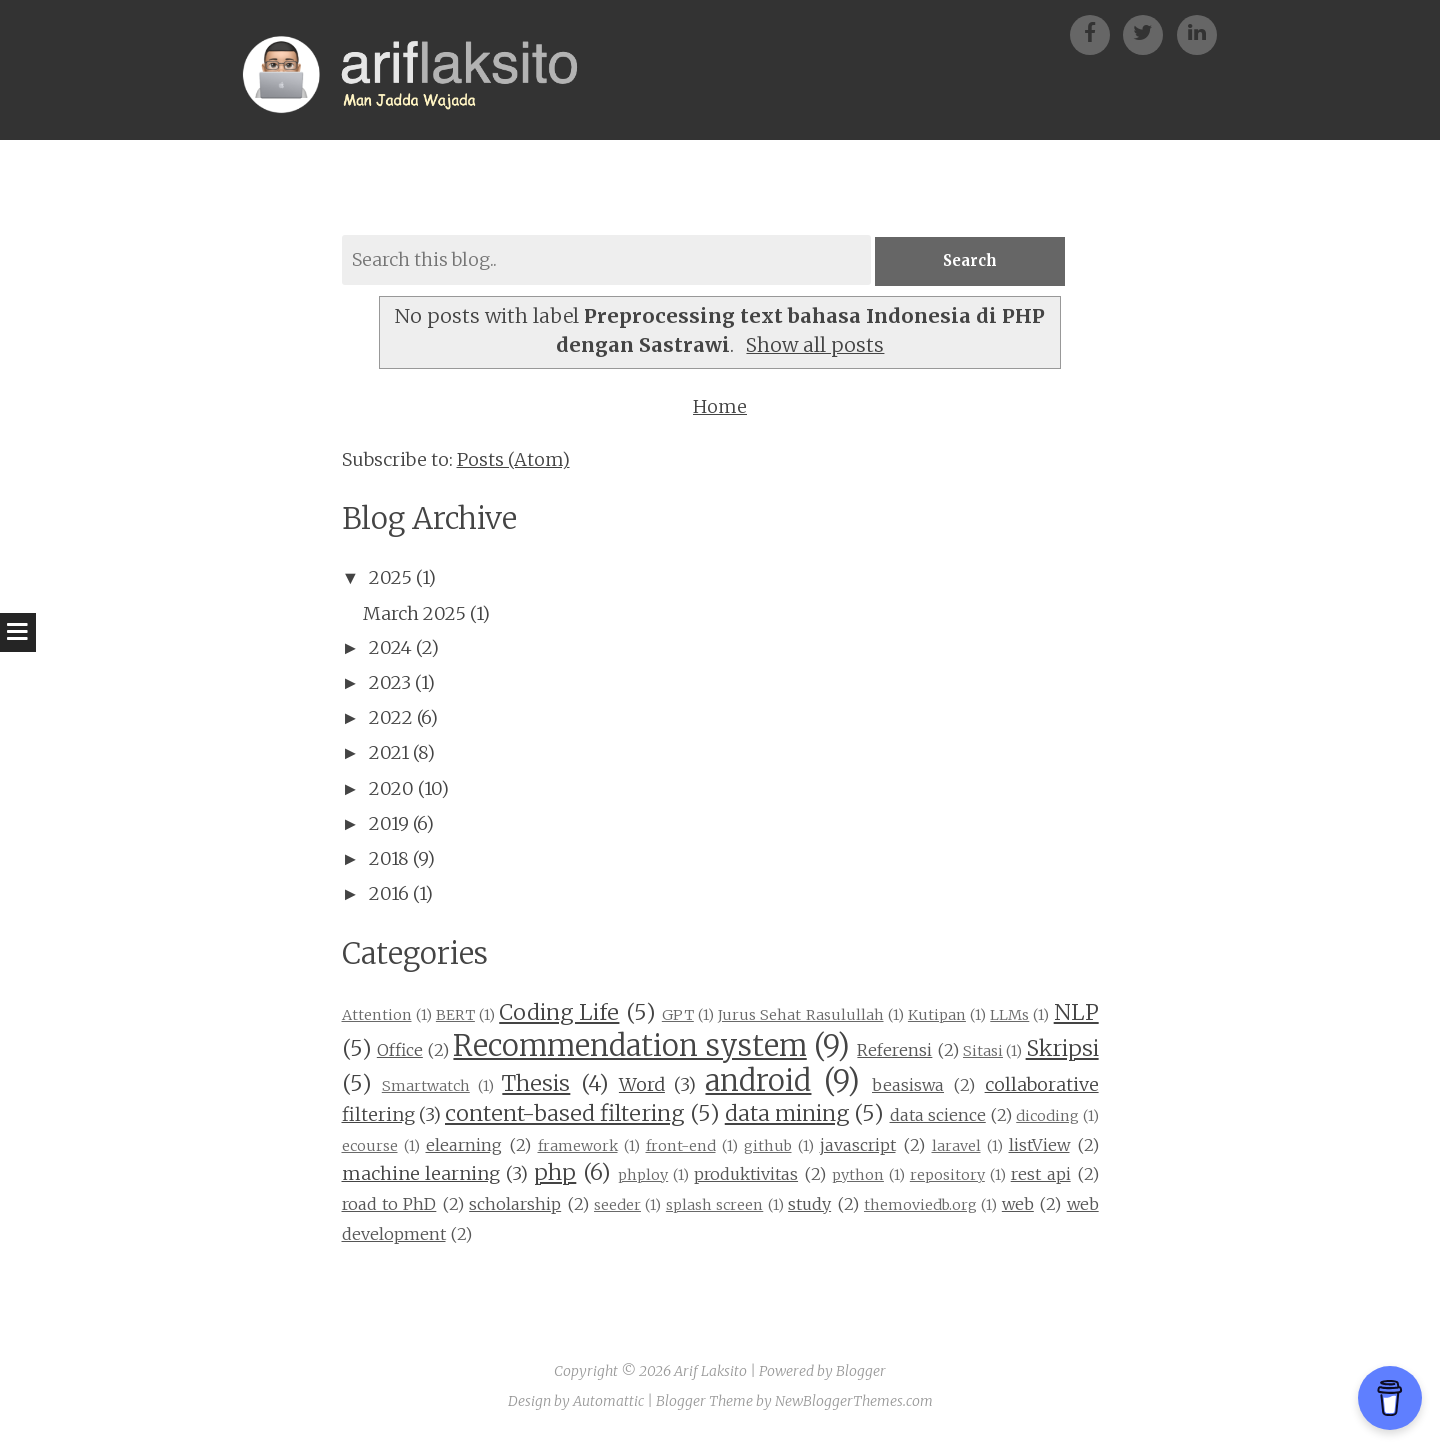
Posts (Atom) (513, 460)
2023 (390, 683)
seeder (617, 1206)
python (858, 1177)
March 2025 (414, 614)
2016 (389, 894)
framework (578, 1147)
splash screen (714, 1206)
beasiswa (908, 1087)
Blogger (861, 1373)
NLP (1076, 1013)
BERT (455, 1016)
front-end (681, 1147)
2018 (389, 859)
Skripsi (1062, 1049)
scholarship (515, 1205)
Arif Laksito (710, 1373)
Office (400, 1051)
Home (720, 407)
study (809, 1205)
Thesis (536, 1085)
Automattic (608, 1402)
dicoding (1047, 1117)
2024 (390, 648)
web (1018, 1205)
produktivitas (746, 1176)
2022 (391, 718)
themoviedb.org (920, 1206)
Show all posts (815, 347)
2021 (389, 754)
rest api (1041, 1176)
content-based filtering (564, 1114)
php (555, 1174)
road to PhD (389, 1205)
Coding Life (559, 1013)
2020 (391, 789)
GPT (678, 1016)
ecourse (370, 1147)
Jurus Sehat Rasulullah (800, 1016)
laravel (956, 1147)
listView (1039, 1146)
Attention (377, 1016)
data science (938, 1116)
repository (947, 1177)
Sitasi (983, 1052)
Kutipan (937, 1016)
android (758, 1083)
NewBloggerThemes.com (854, 1402)
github (768, 1147)
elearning (464, 1146)
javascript (858, 1146)
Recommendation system (629, 1047)
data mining (787, 1114)
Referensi (894, 1051)
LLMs (1009, 1016)
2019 (389, 824)
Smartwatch (426, 1088)
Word (642, 1086)
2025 (390, 579)
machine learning (421, 1175)
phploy (643, 1177)
